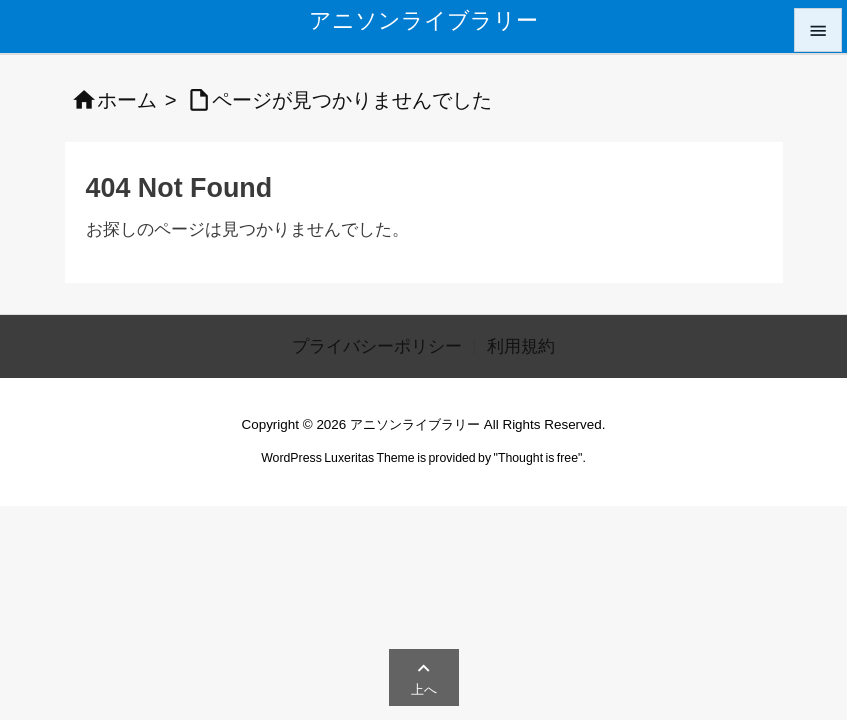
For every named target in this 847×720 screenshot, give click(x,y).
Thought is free (538, 458)
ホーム (127, 100)
